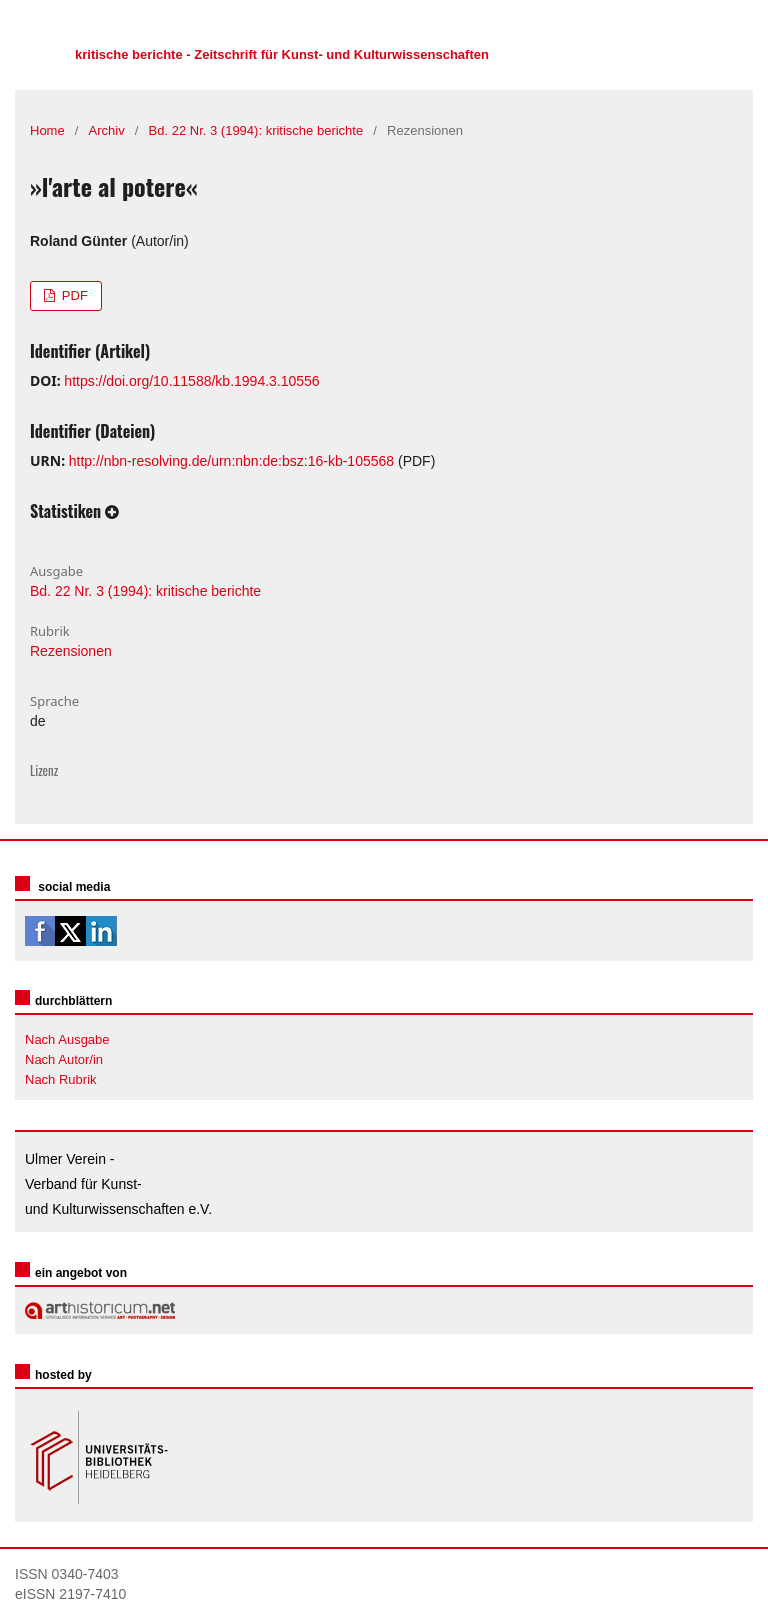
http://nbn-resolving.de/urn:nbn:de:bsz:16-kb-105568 (231, 461)
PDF (73, 295)
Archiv (107, 130)
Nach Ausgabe (67, 1039)
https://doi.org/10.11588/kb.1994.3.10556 (191, 381)
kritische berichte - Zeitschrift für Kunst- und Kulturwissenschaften (282, 54)
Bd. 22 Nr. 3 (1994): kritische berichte (256, 130)
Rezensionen (71, 651)
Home (47, 130)
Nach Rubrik (61, 1079)
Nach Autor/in (64, 1059)
